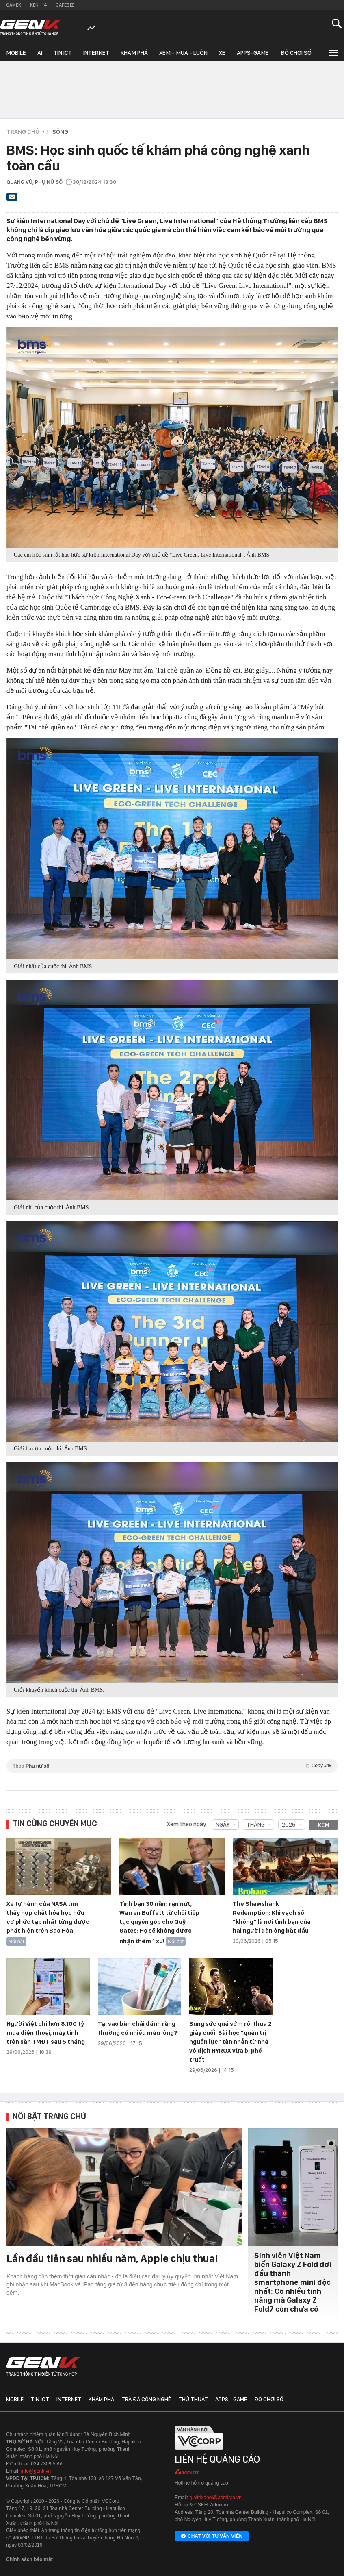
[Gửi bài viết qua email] (12, 199)
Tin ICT (63, 53)
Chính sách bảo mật (29, 2559)
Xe (222, 53)
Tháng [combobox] (256, 1824)
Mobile (16, 53)
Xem (323, 1825)
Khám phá (134, 53)
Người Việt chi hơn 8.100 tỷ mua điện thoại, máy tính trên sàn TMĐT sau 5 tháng (45, 2032)
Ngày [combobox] (222, 1824)
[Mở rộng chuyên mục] (332, 52)
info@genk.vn (36, 2471)
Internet (96, 53)
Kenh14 (38, 5)
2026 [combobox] (289, 1824)
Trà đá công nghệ (146, 2399)
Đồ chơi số (296, 53)
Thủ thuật (193, 2399)
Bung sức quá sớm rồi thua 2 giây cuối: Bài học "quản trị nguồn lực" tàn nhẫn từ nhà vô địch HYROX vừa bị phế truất (230, 2041)
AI (39, 53)
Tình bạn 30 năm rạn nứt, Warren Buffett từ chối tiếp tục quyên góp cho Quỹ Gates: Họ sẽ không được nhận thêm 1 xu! (159, 1922)
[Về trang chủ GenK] (30, 27)
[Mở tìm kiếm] (337, 23)
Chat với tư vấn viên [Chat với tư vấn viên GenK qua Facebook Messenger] (211, 2536)
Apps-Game (253, 53)
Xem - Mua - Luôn (183, 53)
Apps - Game (231, 2399)
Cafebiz (65, 5)
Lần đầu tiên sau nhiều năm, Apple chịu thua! (112, 2258)
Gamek (13, 5)
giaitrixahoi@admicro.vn (216, 2497)
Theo (172, 1766)
